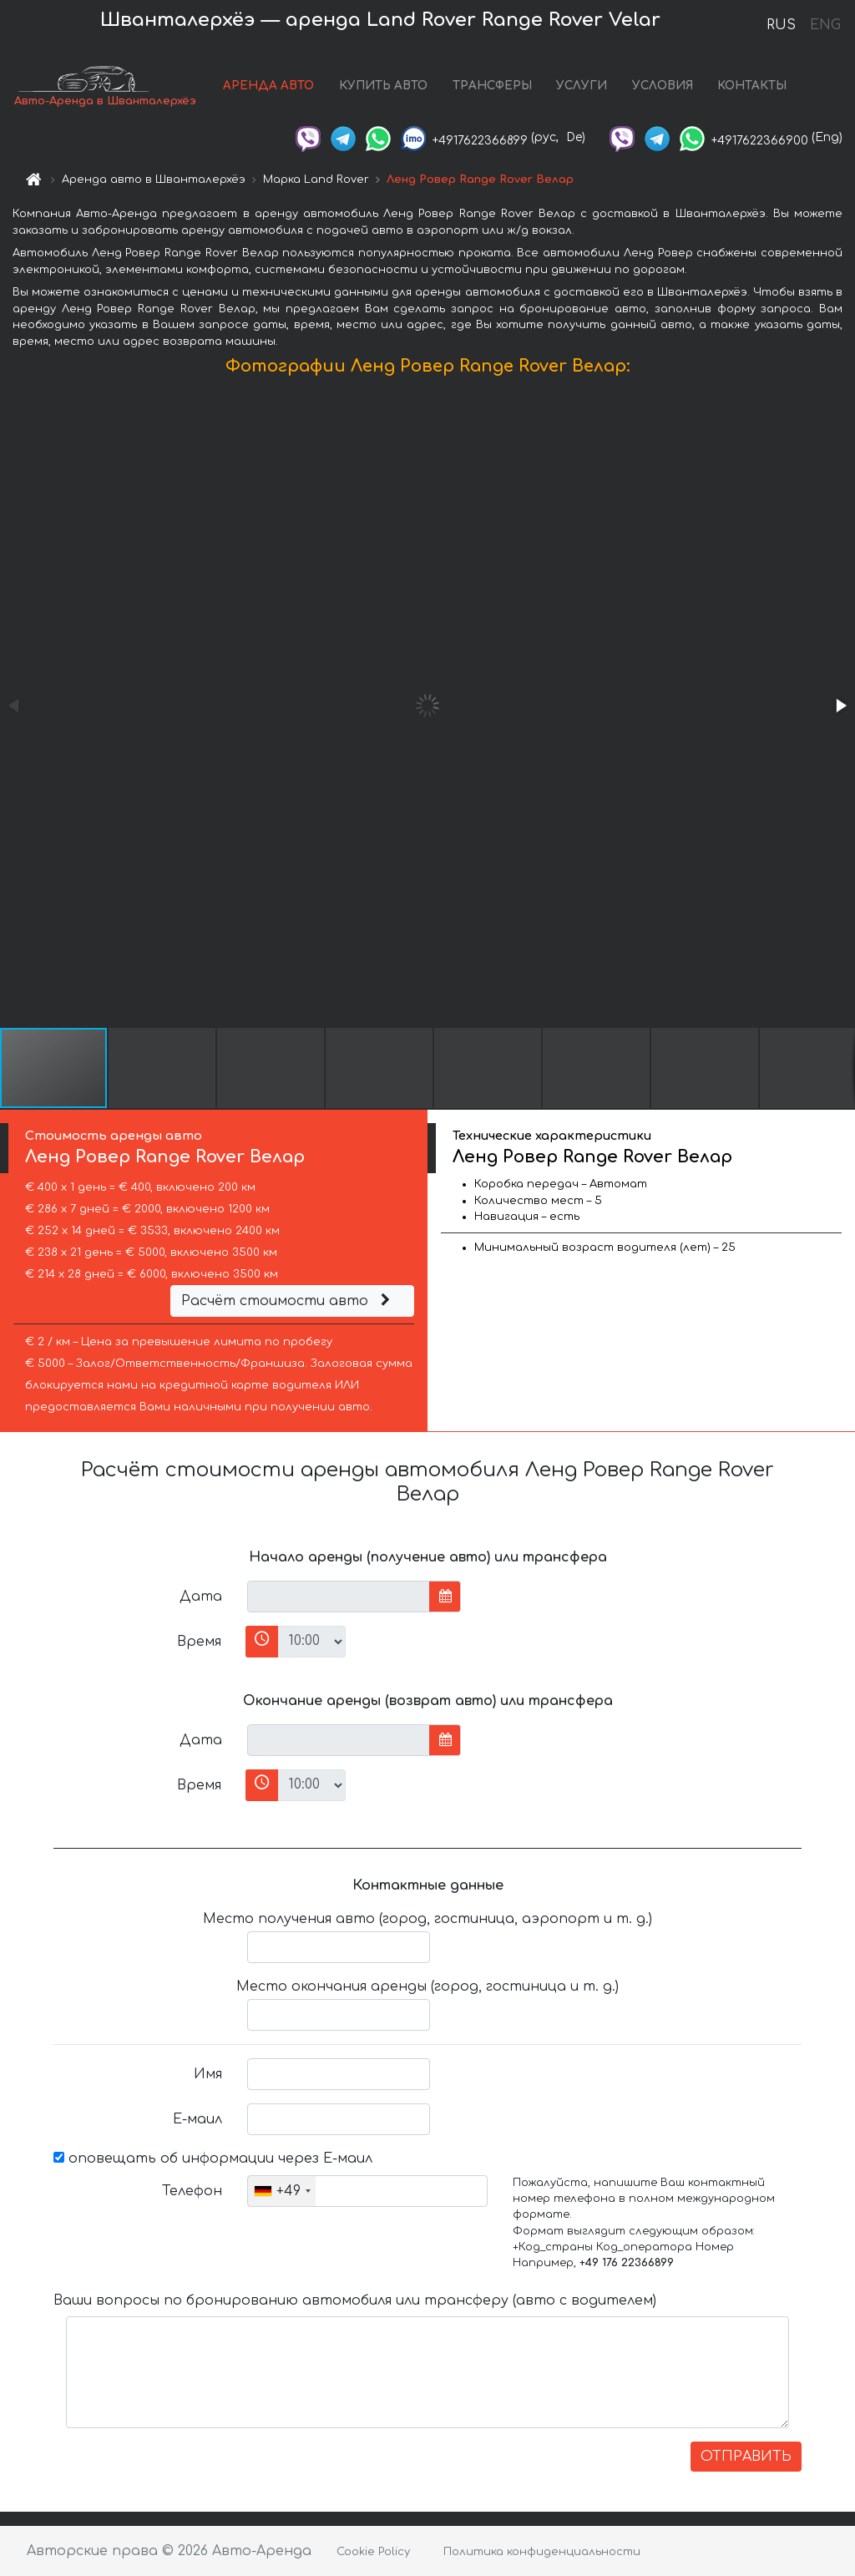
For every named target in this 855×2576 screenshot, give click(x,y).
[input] (338, 1596)
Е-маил (197, 2119)
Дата (201, 1596)
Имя (208, 2074)
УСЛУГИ (581, 85)
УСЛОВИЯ (662, 85)
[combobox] (282, 2191)
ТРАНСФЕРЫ (492, 85)
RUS (781, 25)
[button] (840, 705)
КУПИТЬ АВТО (383, 85)
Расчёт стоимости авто (288, 1300)
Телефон (192, 2191)
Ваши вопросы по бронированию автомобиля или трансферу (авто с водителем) (354, 2300)
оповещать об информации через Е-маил (212, 2158)
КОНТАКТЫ (752, 85)
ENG (825, 25)
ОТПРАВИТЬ (746, 2456)
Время (199, 1641)
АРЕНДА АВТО (268, 85)
